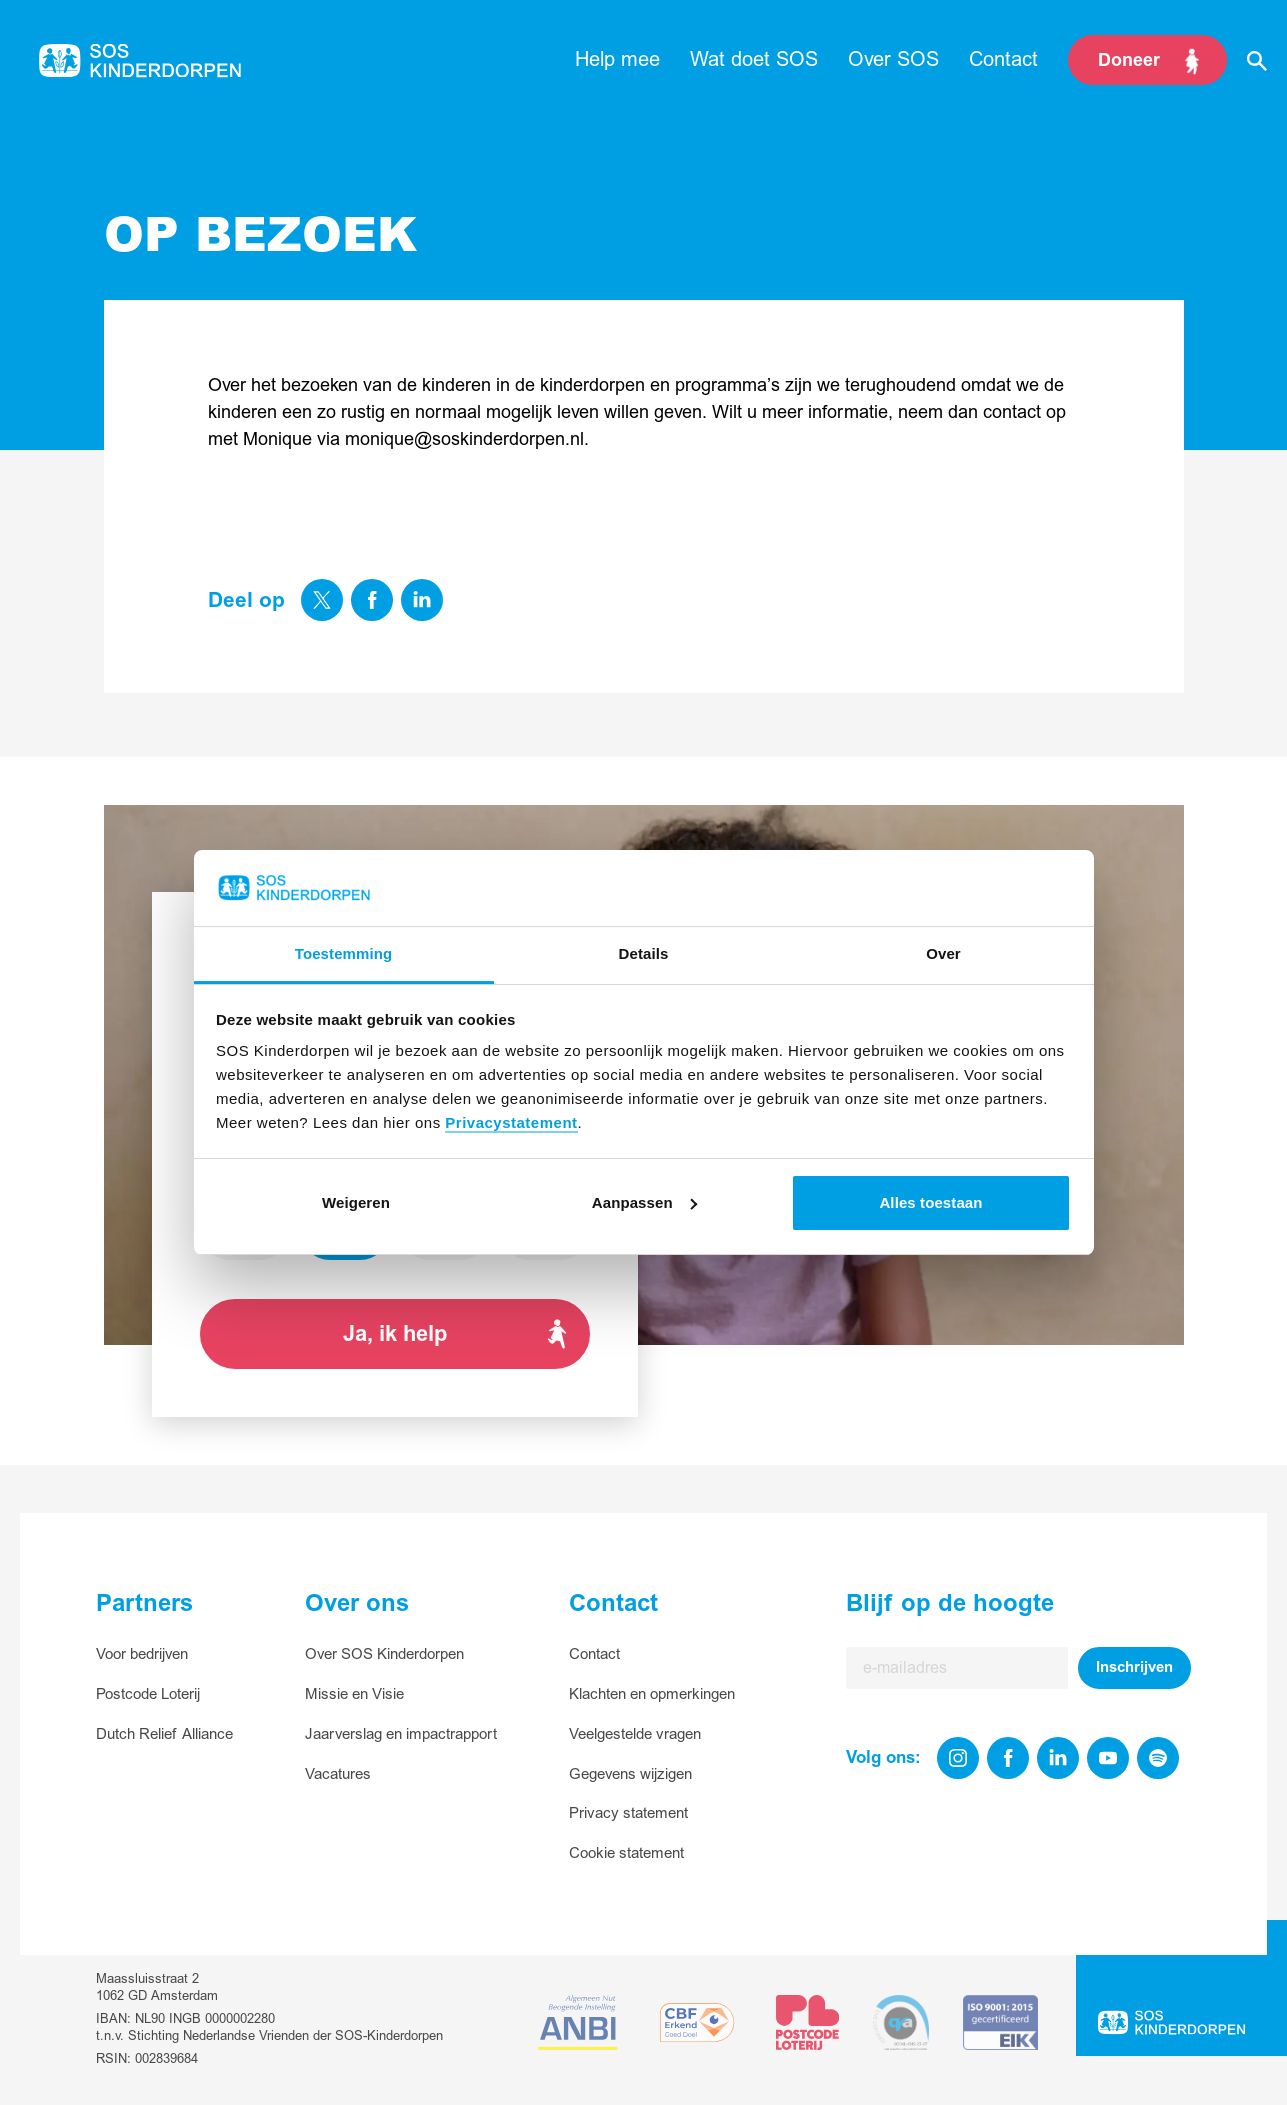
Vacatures (338, 1774)
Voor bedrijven (142, 1654)
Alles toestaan (930, 1202)
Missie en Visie (354, 1694)
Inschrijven (1134, 1667)
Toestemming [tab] (344, 953)
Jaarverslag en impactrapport (401, 1734)
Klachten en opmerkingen (652, 1694)
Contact (594, 1654)
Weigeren (356, 1202)
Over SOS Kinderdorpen (384, 1654)
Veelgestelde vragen (635, 1734)
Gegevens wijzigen (630, 1774)
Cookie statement (626, 1853)
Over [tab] (943, 953)
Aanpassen (644, 1202)
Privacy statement (628, 1813)
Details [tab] (644, 953)
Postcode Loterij (148, 1694)
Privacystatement (511, 1122)
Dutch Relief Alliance (164, 1734)
